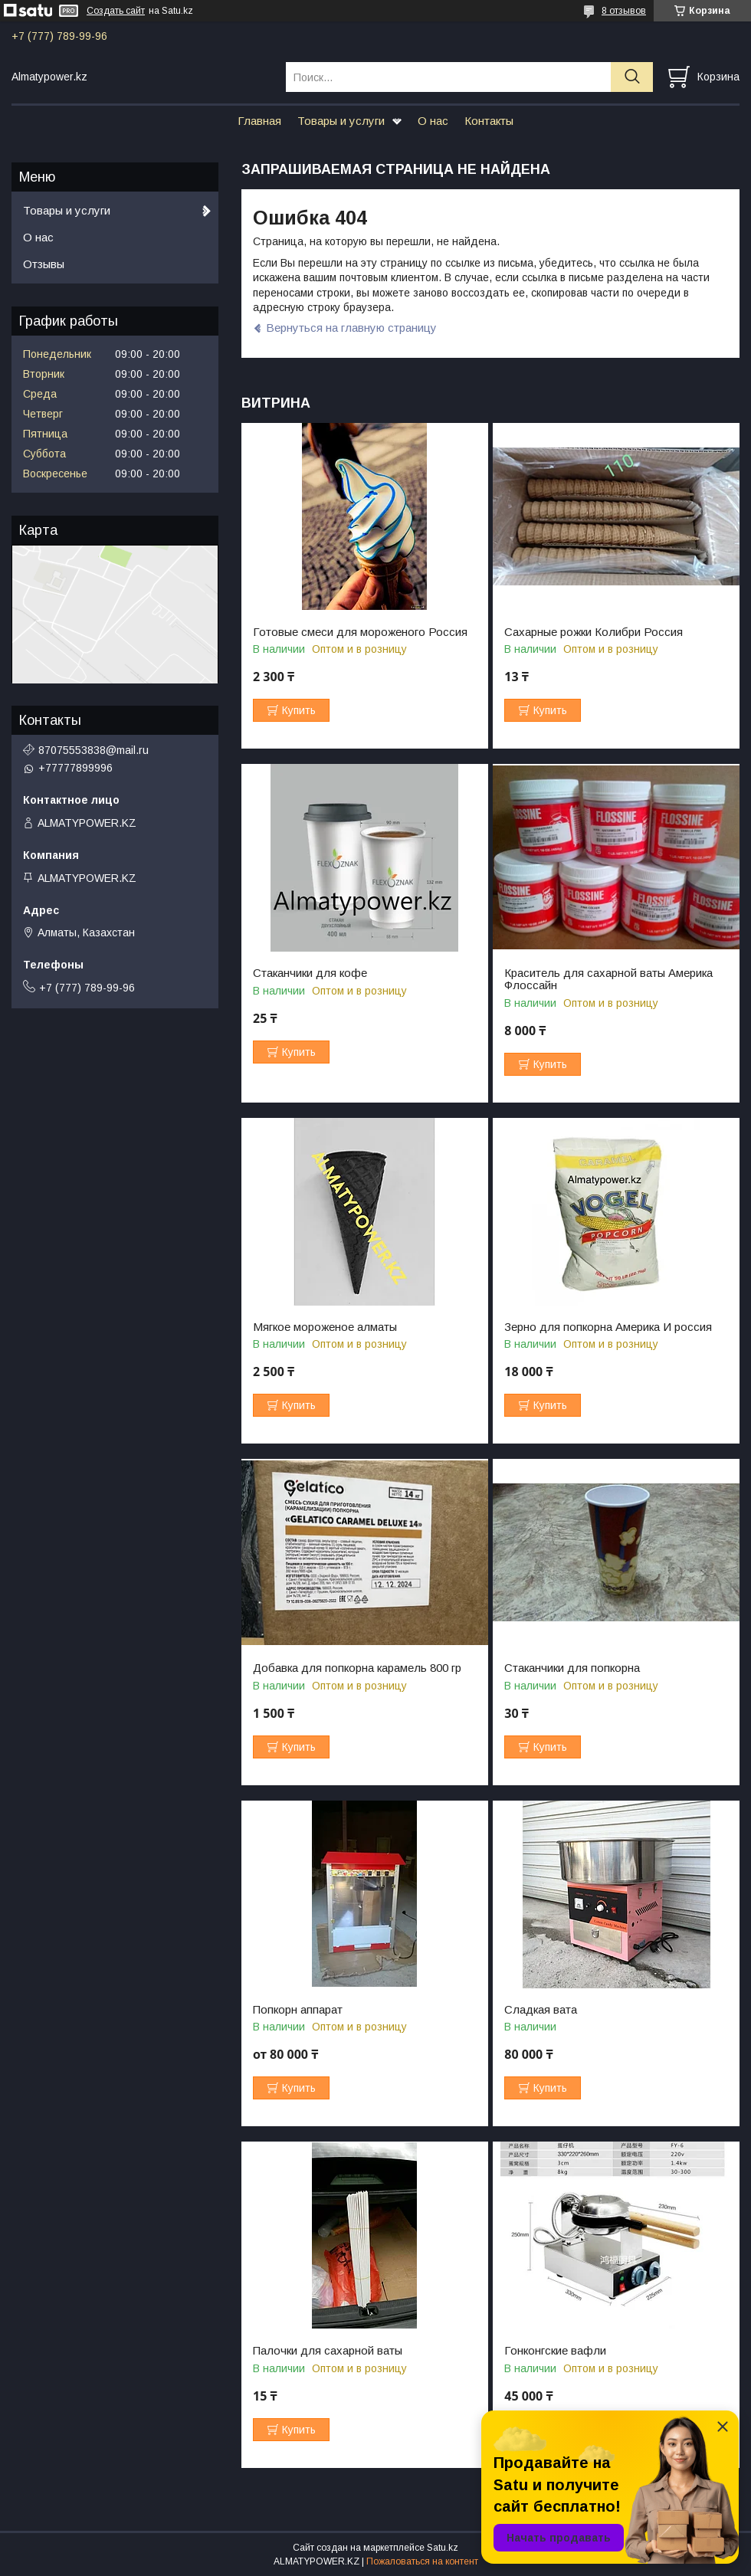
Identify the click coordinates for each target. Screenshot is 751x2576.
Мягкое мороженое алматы (325, 1327)
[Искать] (632, 77)
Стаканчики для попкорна (572, 1668)
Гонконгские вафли (555, 2351)
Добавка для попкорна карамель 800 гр (357, 1668)
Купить (299, 710)
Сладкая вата (540, 2010)
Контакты (488, 120)
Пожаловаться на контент (422, 2561)
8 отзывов (624, 10)
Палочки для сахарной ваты (327, 2351)
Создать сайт (116, 10)
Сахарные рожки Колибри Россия (593, 632)
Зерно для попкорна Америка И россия (608, 1327)
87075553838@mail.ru (93, 750)
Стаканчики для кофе (310, 973)
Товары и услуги (341, 120)
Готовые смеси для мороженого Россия (360, 632)
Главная (259, 120)
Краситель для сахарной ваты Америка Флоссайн (608, 979)
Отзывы (43, 263)
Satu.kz (442, 2547)
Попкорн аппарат (298, 2010)
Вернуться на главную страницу (351, 327)
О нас (433, 120)
